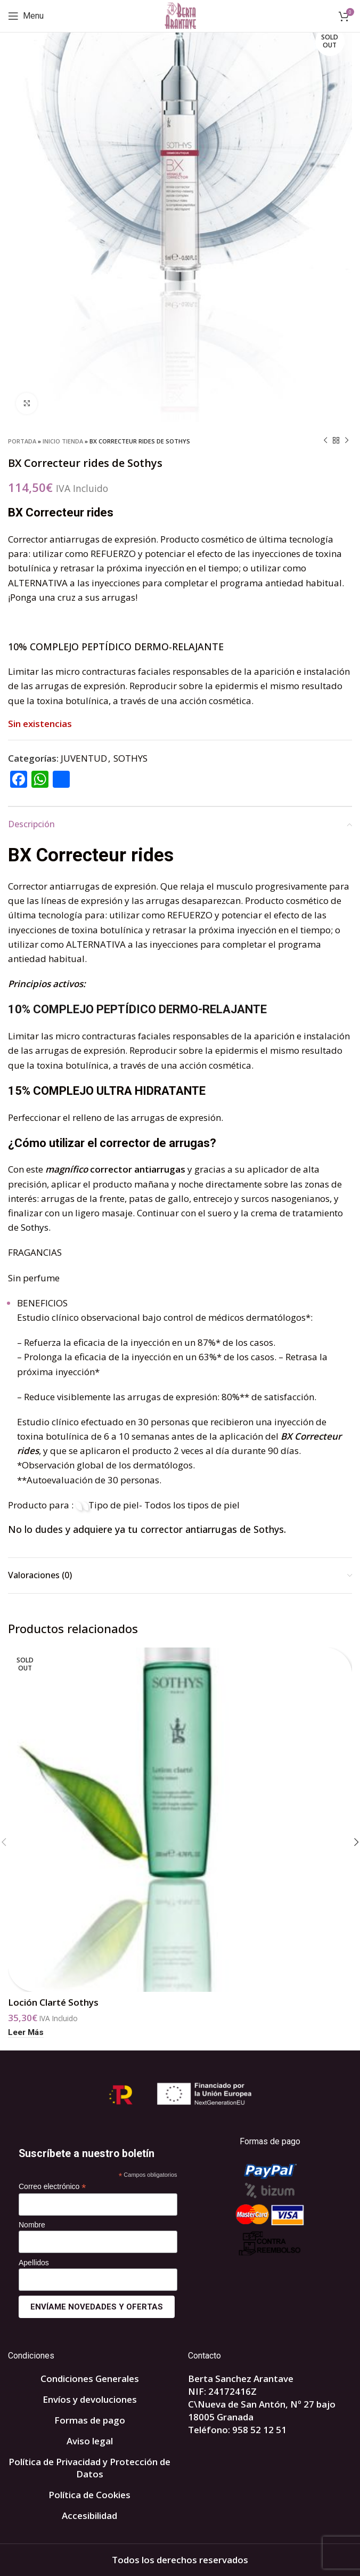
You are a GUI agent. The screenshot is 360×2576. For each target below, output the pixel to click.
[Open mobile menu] (26, 16)
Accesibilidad (89, 2515)
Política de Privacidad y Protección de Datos (89, 2468)
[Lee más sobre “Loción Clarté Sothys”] (26, 2033)
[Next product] (346, 440)
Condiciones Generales (89, 2378)
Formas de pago (89, 2420)
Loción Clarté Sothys (53, 2002)
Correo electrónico (52, 2187)
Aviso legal (90, 2441)
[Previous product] (325, 440)
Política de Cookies (89, 2495)
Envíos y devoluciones (90, 2399)
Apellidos (34, 2262)
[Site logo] (180, 15)
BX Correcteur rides (91, 855)
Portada (22, 441)
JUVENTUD (84, 758)
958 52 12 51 (259, 2430)
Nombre (32, 2224)
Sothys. (36, 1227)
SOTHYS (130, 758)
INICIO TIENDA (63, 441)
